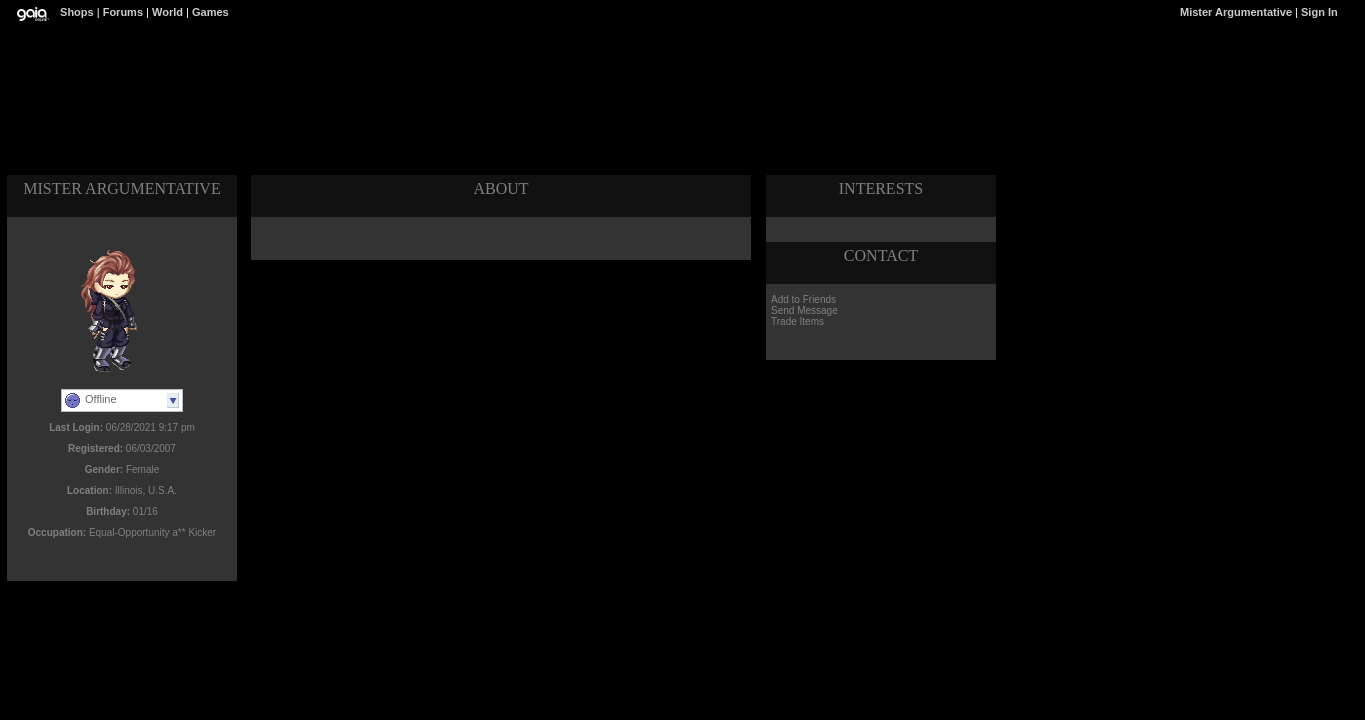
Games (210, 12)
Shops (77, 12)
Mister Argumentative (1236, 12)
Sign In (1319, 12)
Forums (123, 12)
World (167, 12)
